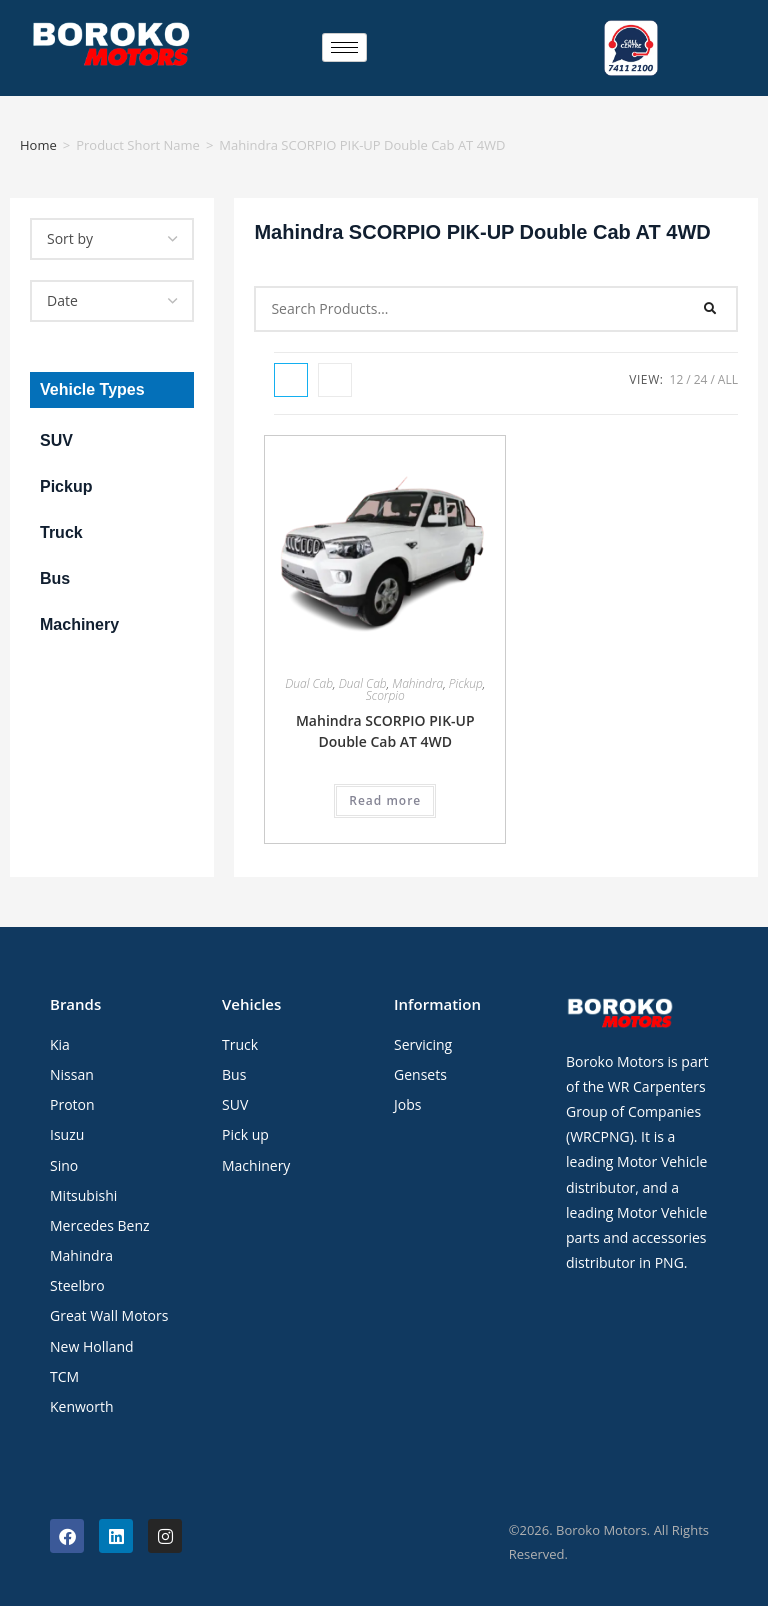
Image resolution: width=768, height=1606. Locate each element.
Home (38, 145)
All (728, 379)
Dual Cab (309, 683)
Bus (55, 578)
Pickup (66, 486)
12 (677, 379)
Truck (61, 532)
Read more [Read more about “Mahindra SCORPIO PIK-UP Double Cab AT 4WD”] (385, 800)
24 (701, 379)
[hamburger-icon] (344, 47)
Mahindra (417, 683)
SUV (56, 440)
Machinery (79, 624)
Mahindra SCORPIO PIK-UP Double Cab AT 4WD (385, 731)
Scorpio (385, 695)
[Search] (711, 309)
